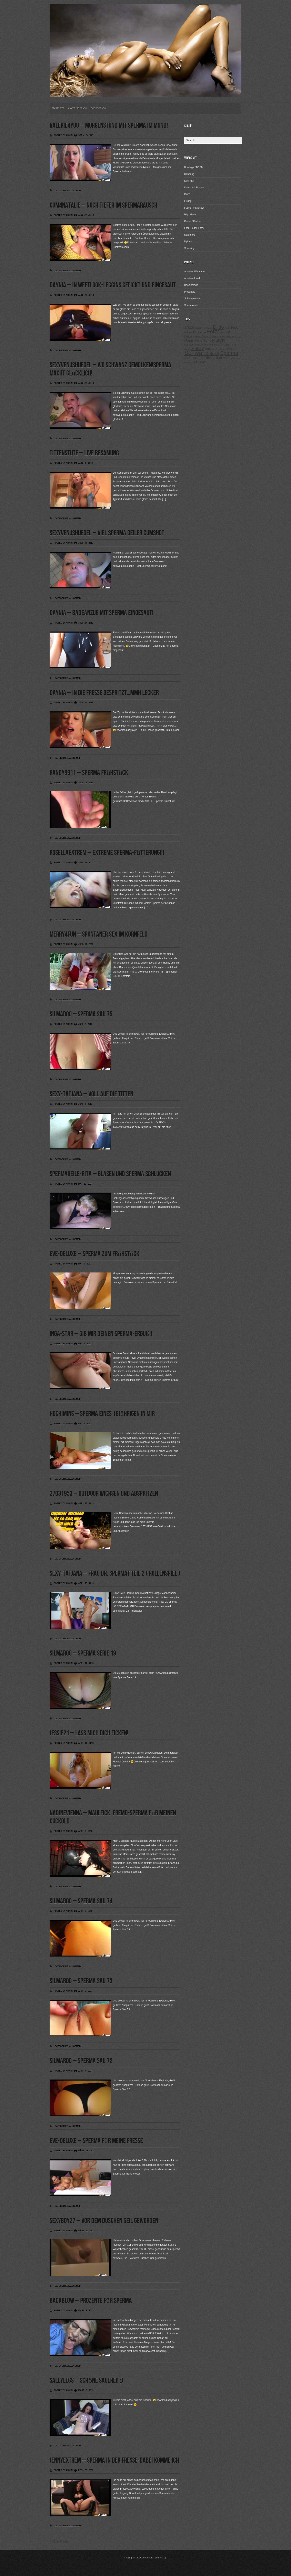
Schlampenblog (192, 298)
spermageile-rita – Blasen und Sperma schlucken (110, 1174)
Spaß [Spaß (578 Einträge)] (214, 353)
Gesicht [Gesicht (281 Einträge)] (206, 336)
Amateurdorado (77, 108)
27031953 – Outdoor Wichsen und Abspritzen (104, 1493)
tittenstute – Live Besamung (84, 453)
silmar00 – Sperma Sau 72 (81, 2061)
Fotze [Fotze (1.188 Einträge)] (213, 332)
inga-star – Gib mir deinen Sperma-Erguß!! (101, 1333)
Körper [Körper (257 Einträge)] (230, 336)
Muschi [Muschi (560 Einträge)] (218, 340)
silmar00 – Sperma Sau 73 (81, 1981)
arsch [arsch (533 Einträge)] (189, 327)
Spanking (189, 248)
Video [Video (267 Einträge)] (226, 358)
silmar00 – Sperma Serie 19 (83, 1653)
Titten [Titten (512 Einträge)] (209, 357)
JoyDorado (147, 2557)
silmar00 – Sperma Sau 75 (81, 1014)
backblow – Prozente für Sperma (91, 2300)
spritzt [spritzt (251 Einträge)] (187, 358)
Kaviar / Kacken (192, 221)
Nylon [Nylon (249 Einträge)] (215, 344)
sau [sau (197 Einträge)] (213, 349)
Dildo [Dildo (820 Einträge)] (218, 327)
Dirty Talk (189, 180)
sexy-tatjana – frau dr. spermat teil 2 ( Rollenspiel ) (115, 1573)
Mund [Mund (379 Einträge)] (207, 340)
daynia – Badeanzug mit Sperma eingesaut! (101, 613)
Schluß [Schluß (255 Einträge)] (231, 349)
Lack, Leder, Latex (194, 228)
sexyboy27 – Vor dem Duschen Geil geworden (104, 2220)
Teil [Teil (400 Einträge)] (200, 358)
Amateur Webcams (194, 271)
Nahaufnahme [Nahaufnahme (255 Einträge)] (192, 344)
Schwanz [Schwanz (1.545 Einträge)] (196, 352)
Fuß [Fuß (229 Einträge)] (223, 332)
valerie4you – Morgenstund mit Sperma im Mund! (109, 125)
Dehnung (189, 174)
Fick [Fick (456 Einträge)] (234, 327)
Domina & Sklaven (194, 187)
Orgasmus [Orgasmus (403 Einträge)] (228, 344)
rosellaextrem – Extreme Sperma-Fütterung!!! (107, 852)
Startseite (58, 108)
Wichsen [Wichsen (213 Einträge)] (235, 358)
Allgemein (75, 191)
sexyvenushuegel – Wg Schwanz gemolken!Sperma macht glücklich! (110, 369)
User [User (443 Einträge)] (218, 358)
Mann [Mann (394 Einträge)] (188, 340)
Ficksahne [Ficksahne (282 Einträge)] (199, 332)
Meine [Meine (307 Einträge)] (198, 340)
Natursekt (189, 234)
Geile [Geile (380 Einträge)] (188, 336)
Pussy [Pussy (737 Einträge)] (197, 348)
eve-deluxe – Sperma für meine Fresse (96, 2141)
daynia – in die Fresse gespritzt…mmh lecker (104, 693)
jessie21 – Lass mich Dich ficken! (89, 1733)
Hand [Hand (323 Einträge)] (215, 336)
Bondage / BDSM (193, 167)
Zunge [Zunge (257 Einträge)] (201, 361)
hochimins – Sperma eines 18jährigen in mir (102, 1413)
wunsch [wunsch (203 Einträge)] (188, 362)
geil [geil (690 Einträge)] (229, 331)
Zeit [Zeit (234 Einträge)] (195, 362)
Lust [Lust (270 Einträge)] (238, 336)
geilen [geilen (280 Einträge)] (197, 336)
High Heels (190, 214)
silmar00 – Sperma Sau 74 (81, 1901)
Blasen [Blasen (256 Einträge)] (199, 327)
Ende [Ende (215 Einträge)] (227, 328)
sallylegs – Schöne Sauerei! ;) (86, 2380)
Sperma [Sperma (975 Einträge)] (229, 353)
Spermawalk (191, 305)
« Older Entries (59, 2541)
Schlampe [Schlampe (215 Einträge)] (221, 349)
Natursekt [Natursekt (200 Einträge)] (206, 344)
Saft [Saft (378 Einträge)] (208, 349)
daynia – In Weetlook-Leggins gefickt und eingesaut (113, 285)
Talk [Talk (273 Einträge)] (194, 358)
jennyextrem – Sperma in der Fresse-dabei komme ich (114, 2460)
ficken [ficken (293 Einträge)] (188, 332)
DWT (187, 194)
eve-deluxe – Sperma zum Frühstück (94, 1254)
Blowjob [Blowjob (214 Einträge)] (208, 328)
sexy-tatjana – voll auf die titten (91, 1094)
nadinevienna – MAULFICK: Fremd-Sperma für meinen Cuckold (113, 1817)
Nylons (188, 241)
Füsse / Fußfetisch (194, 207)
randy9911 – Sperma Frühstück (89, 772)
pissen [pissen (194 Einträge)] (187, 349)
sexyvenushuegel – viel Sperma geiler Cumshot (107, 533)
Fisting (187, 201)
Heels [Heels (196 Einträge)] (223, 336)
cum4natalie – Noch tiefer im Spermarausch (103, 205)
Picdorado (189, 291)
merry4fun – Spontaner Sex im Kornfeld (99, 934)
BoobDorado (98, 108)
